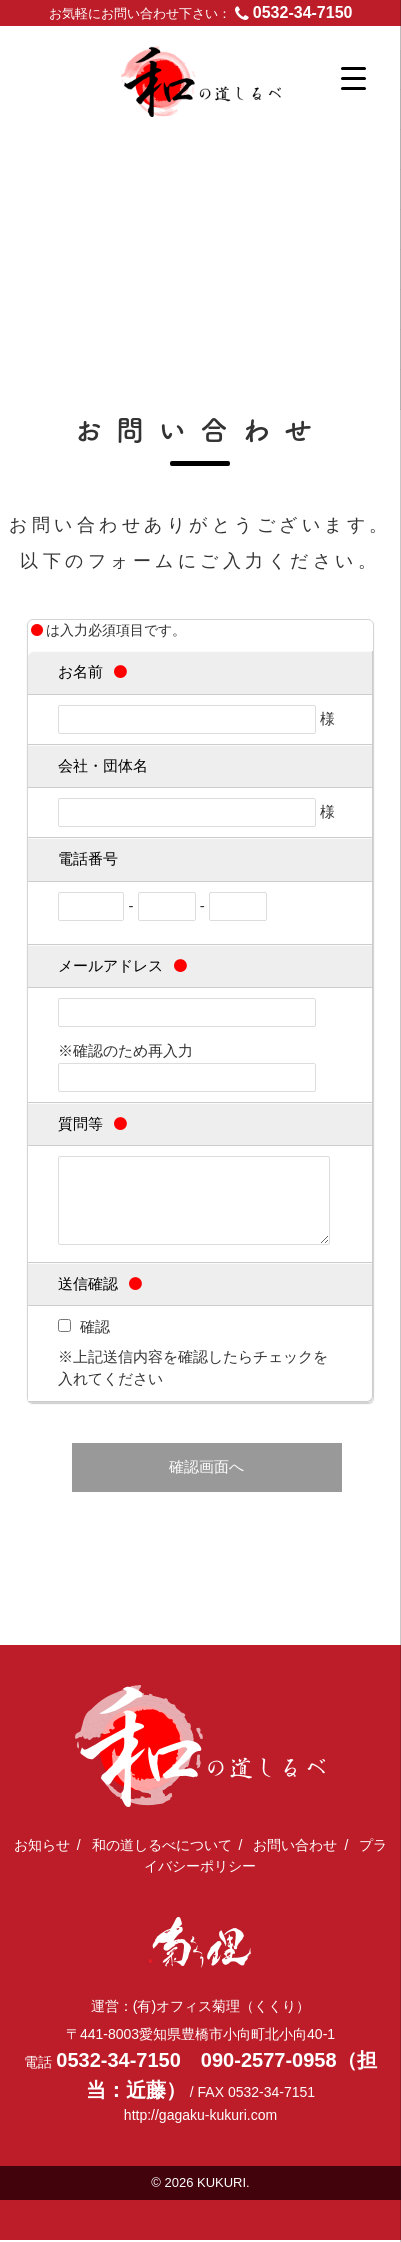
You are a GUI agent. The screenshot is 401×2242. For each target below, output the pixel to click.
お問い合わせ (295, 1847)
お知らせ (42, 1847)
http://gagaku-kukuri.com (200, 2117)
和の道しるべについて (162, 1847)
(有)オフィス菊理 (200, 1944)
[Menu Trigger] (353, 77)
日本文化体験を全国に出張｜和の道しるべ (233, 96)
